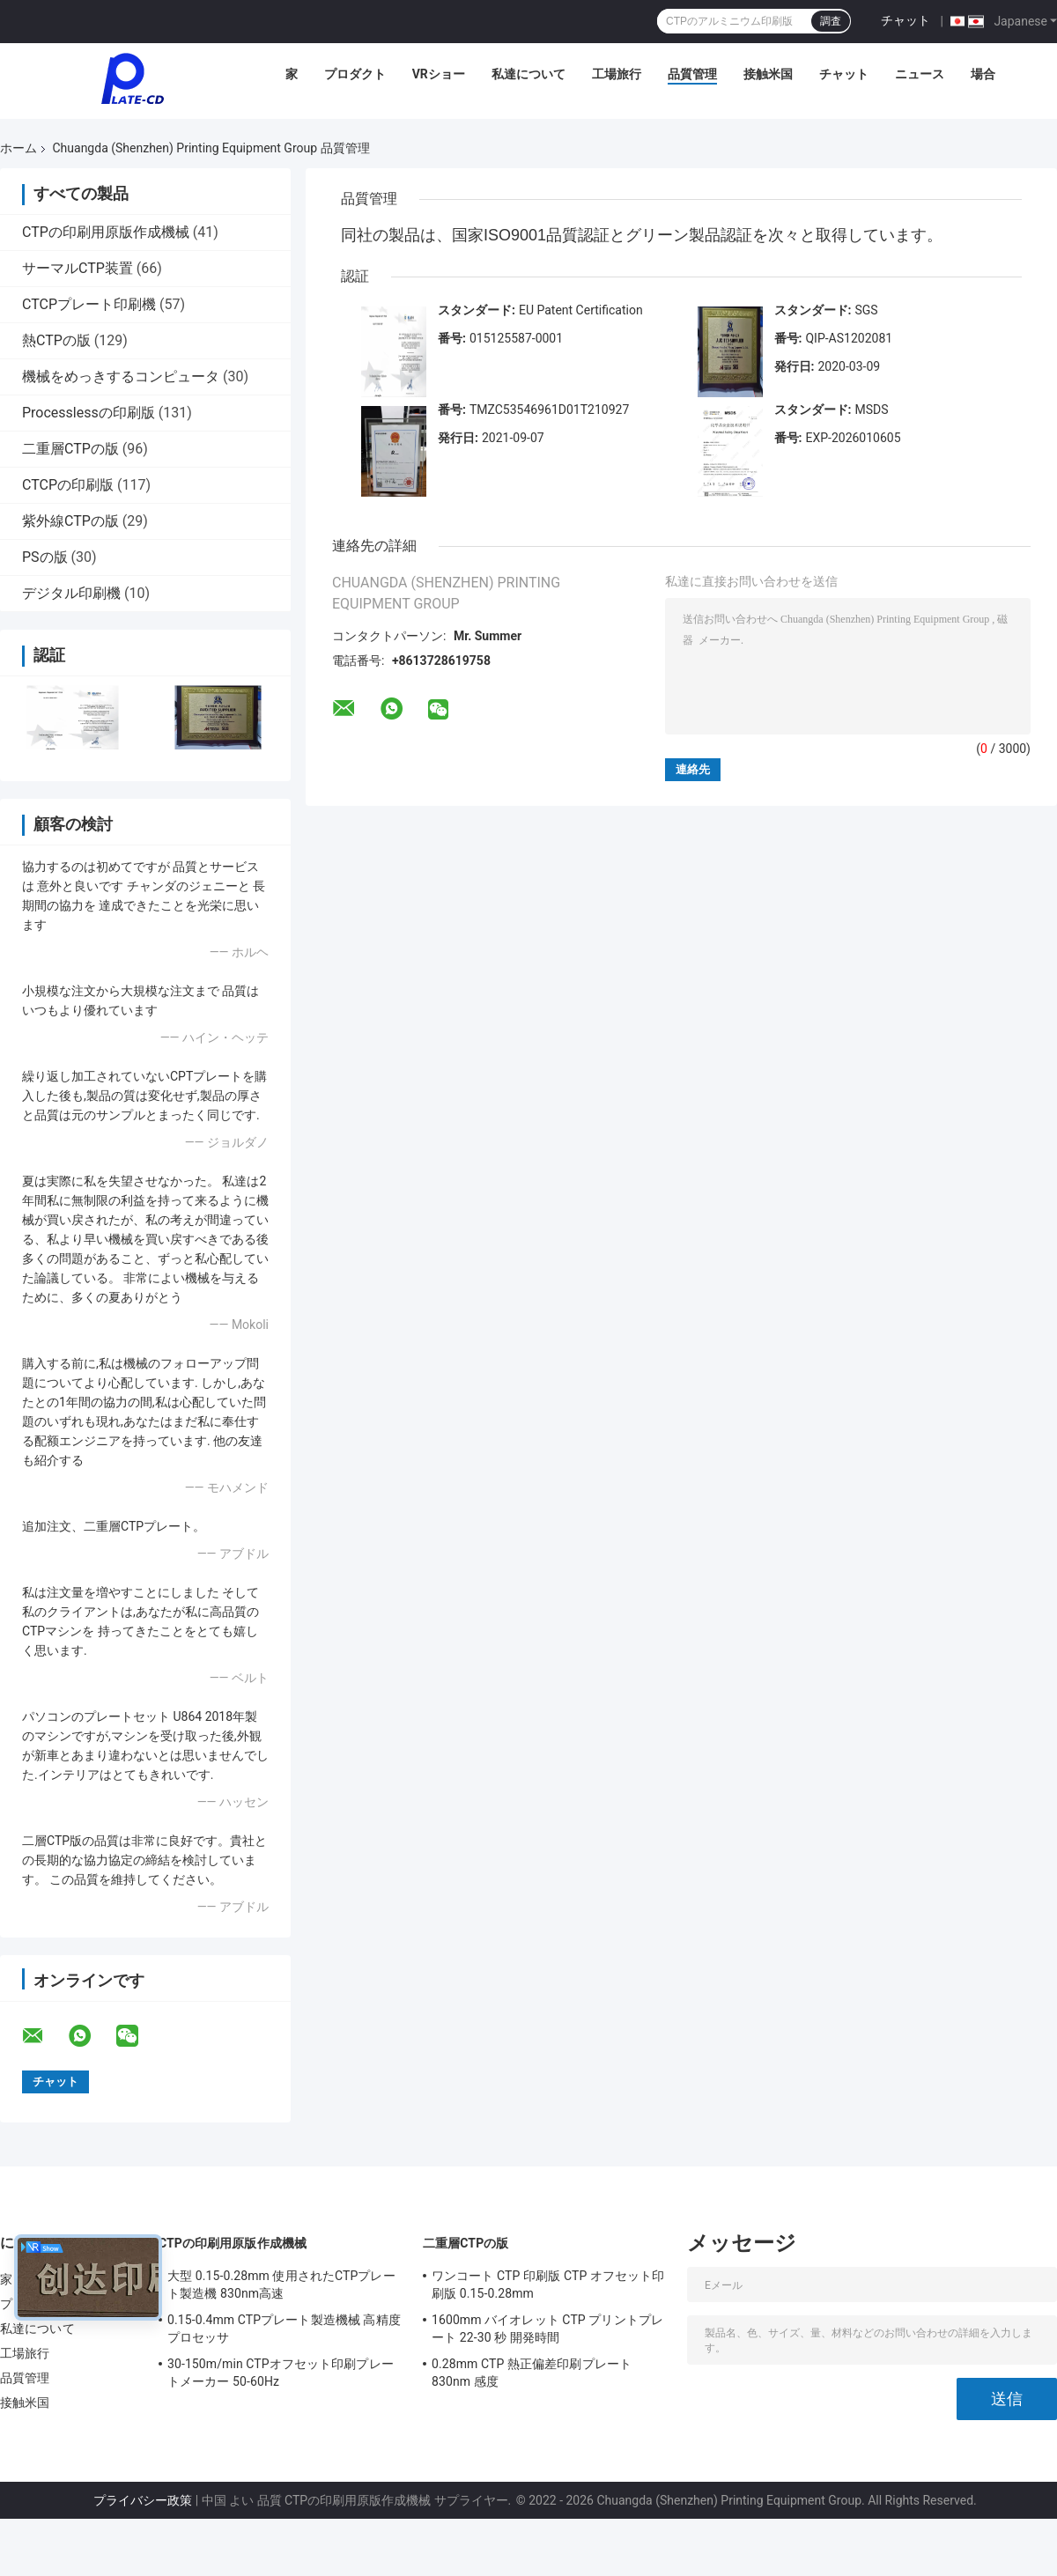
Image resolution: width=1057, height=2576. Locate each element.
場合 (983, 74)
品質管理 (692, 74)
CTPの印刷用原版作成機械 (105, 232)
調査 (830, 21)
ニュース (919, 74)
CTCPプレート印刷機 (89, 304)
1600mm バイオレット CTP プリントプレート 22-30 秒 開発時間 (547, 2328)
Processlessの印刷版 (88, 412)
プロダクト (355, 74)
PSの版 (45, 557)
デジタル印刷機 (71, 593)
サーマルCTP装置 (77, 268)
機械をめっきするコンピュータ (120, 376)
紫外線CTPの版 (70, 521)
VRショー (438, 74)
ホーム (18, 148)
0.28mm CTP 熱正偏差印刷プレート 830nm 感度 (532, 2372)
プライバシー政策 (142, 2500)
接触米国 (768, 74)
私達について (528, 74)
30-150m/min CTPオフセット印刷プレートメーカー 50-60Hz (280, 2372)
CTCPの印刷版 (68, 484)
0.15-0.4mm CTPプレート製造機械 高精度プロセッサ (284, 2328)
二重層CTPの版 (70, 448)
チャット (905, 20)
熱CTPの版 (56, 340)
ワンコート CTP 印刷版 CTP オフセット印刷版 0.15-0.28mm (548, 2284)
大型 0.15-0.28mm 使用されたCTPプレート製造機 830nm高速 (281, 2284)
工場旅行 (616, 74)
